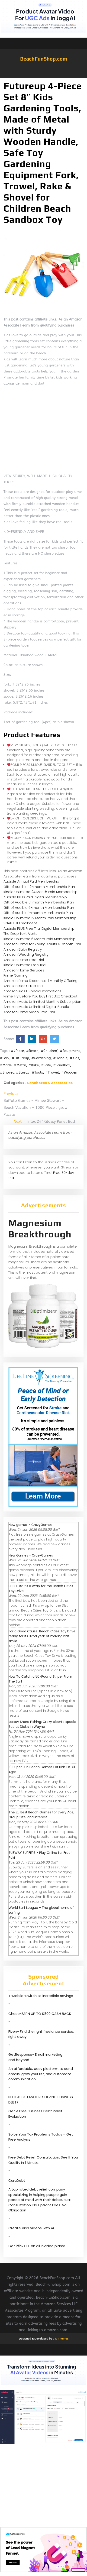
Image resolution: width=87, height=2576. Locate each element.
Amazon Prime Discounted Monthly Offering (40, 980)
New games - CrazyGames (30, 1524)
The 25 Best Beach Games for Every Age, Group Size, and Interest (41, 1814)
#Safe (46, 1065)
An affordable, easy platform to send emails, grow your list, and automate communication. (40, 2073)
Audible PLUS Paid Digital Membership (35, 897)
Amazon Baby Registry (22, 949)
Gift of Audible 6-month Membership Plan (38, 907)
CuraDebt (16, 2180)
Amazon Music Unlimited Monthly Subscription (42, 1001)
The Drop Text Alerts (20, 933)
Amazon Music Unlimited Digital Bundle (36, 1006)
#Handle (60, 1058)
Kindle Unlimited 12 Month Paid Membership (39, 918)
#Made (6, 1065)
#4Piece (17, 1051)
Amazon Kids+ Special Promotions (32, 991)
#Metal (20, 1065)
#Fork (5, 1058)
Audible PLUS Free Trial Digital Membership (38, 928)
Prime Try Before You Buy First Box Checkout (40, 996)
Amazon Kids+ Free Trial (23, 985)
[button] (43, 75)
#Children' (49, 1051)
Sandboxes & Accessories (50, 1083)
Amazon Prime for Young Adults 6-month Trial (42, 944)
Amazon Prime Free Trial (23, 959)
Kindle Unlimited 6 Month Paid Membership (39, 938)
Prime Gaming (15, 975)
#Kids (74, 1058)
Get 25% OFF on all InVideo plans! (36, 2245)
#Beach (32, 1051)
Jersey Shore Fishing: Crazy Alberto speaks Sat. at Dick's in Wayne (43, 1724)
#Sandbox (61, 1065)
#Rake (33, 1065)
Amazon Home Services (23, 970)
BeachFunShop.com (43, 59)
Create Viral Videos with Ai (31, 2228)
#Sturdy (22, 1072)
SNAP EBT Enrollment (20, 923)
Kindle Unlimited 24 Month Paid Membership (40, 891)
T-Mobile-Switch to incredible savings (41, 1995)
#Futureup (20, 1058)
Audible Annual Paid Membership (31, 881)
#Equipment (70, 1051)
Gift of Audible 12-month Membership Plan (39, 886)
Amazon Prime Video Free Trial (29, 1012)
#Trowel (52, 1072)
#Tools (37, 1072)
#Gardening (41, 1058)
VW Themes (60, 2338)
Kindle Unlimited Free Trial (24, 964)
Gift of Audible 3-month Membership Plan (38, 902)
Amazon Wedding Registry (25, 954)
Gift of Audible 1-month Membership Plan (38, 912)
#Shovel (7, 1072)
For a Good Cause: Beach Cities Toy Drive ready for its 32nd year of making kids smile (42, 1636)
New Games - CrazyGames (31, 1555)
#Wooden (69, 1072)
